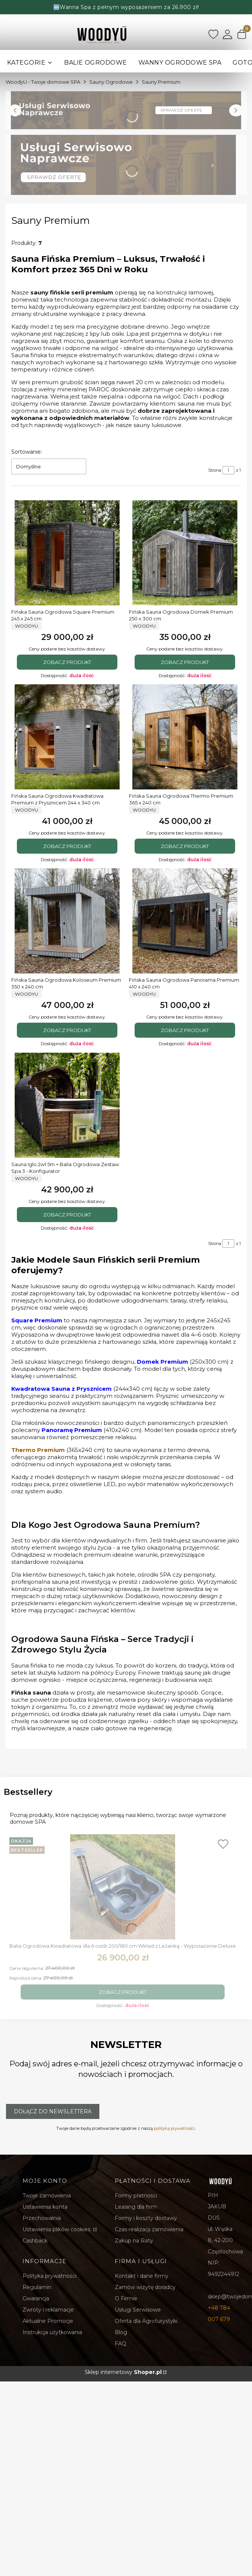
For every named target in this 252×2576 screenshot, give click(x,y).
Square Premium (36, 1320)
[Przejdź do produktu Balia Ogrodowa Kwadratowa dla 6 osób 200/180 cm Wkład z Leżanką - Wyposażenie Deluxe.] (122, 1886)
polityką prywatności (174, 2128)
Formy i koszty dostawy (146, 2218)
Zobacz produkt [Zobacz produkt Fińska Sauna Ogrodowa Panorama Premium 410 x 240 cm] (185, 1031)
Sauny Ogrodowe (111, 82)
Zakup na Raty (134, 2240)
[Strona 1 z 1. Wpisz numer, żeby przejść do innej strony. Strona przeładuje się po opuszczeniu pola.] (228, 470)
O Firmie (126, 2298)
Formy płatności (136, 2195)
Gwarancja (35, 2298)
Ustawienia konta (45, 2206)
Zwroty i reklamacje (48, 2309)
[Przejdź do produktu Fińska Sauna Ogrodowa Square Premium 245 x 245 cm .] (67, 552)
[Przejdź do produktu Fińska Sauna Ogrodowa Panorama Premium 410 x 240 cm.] (185, 920)
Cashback (35, 2240)
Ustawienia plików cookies (57, 2229)
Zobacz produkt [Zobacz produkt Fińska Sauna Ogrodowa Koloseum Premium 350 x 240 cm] (67, 1031)
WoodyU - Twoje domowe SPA (43, 82)
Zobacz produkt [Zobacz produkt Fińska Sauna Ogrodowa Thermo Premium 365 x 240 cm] (185, 846)
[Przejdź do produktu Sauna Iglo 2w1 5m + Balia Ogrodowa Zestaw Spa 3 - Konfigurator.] (67, 1105)
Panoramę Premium (72, 1430)
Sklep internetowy (123, 2372)
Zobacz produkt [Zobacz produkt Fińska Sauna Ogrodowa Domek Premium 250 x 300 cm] (185, 662)
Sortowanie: (26, 451)
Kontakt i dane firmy (141, 2276)
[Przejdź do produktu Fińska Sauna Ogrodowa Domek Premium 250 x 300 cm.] (185, 552)
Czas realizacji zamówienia (149, 2229)
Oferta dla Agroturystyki (146, 2321)
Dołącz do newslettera (53, 2111)
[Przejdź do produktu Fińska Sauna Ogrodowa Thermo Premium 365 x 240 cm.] (185, 736)
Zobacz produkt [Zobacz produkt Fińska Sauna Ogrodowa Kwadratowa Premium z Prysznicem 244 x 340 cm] (67, 846)
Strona (214, 470)
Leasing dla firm (136, 2206)
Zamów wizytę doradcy (145, 2287)
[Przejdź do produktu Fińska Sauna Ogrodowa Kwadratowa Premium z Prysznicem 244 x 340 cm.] (67, 736)
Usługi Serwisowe (138, 2309)
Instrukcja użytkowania (52, 2332)
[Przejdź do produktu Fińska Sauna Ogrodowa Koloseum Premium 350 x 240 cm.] (67, 920)
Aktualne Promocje (47, 2321)
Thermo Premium (38, 1449)
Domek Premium (162, 1361)
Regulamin (36, 2287)
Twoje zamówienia (46, 2195)
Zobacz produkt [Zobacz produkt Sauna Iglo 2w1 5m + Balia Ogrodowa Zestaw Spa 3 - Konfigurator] (67, 1215)
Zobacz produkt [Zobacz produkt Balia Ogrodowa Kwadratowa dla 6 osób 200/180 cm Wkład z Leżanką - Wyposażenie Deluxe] (123, 1992)
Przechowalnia (41, 2218)
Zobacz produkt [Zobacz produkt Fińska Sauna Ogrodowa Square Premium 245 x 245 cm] (67, 662)
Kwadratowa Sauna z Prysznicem (61, 1388)
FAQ (120, 2343)
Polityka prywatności (49, 2276)
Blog (121, 2332)
